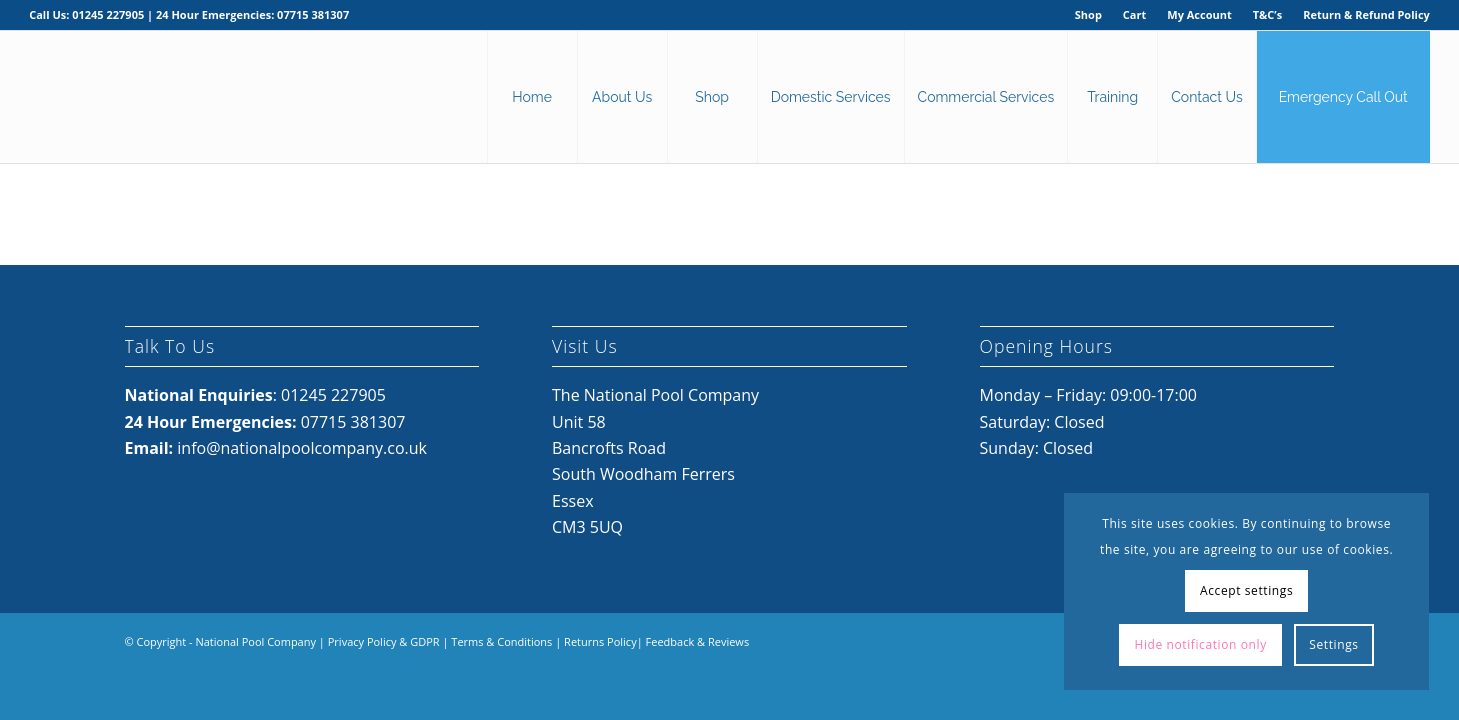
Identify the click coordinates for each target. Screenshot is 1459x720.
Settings (1333, 644)
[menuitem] (1089, 15)
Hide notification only (1200, 644)
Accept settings (1246, 590)
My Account (1199, 14)
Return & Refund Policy (1366, 14)
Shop (1088, 14)
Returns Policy (600, 641)
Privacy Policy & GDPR (384, 641)
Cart (1134, 14)
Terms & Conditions (501, 641)
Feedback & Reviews (698, 641)
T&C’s (1267, 14)
